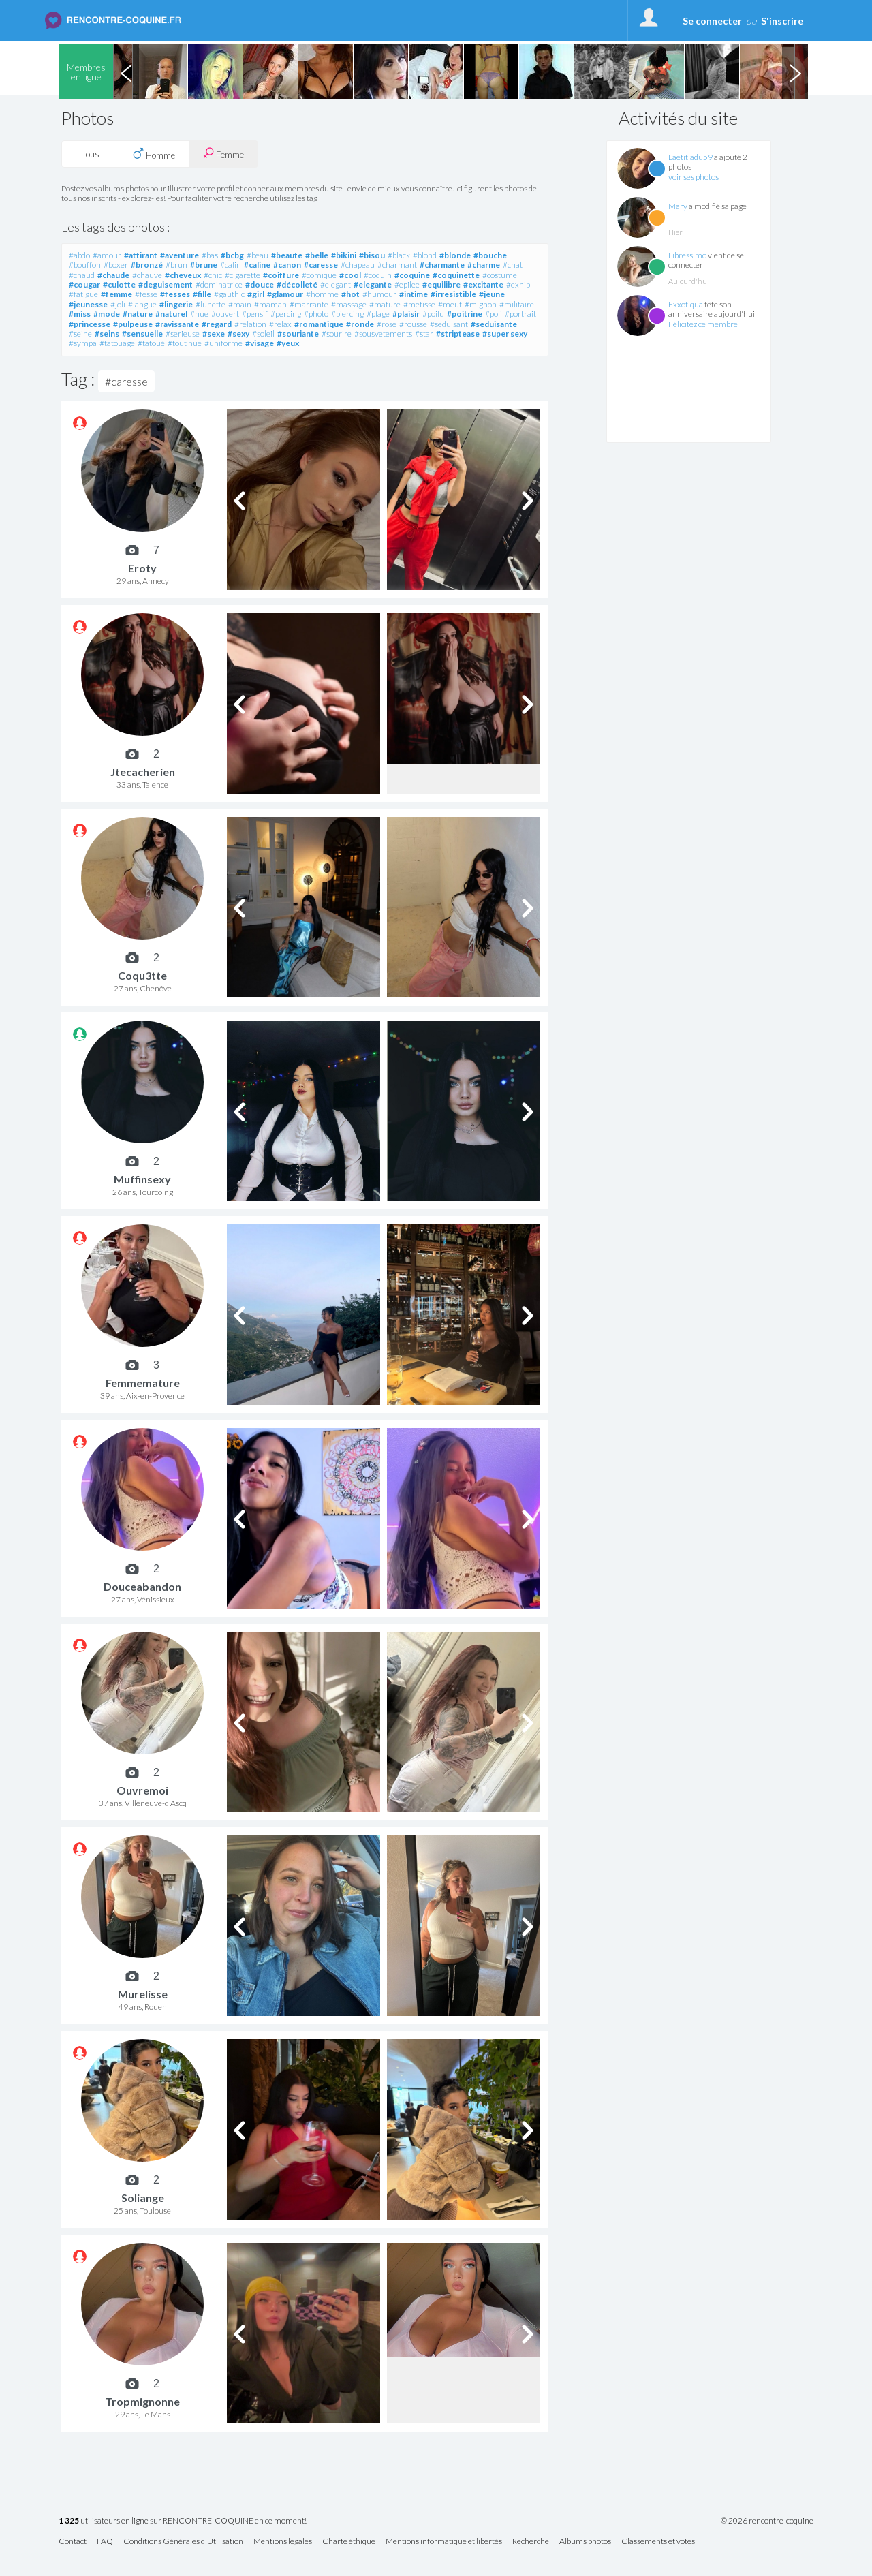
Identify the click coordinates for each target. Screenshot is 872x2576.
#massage (349, 304)
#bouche (490, 255)
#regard (217, 324)
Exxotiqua (685, 304)
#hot (350, 294)
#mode (106, 314)
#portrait (520, 314)
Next (795, 71)
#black (399, 255)
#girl (255, 294)
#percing (285, 314)
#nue (199, 314)
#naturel (171, 314)
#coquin (378, 275)
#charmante (442, 265)
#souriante (298, 333)
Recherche (530, 2541)
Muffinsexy (142, 1179)
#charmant (397, 265)
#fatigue (83, 294)
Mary (677, 206)
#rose (386, 324)
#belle (316, 255)
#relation (250, 324)
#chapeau (358, 265)
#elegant (335, 284)
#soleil (263, 333)
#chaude (113, 275)
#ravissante (177, 324)
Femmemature (143, 1382)
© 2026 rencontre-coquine (767, 2521)
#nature (138, 314)
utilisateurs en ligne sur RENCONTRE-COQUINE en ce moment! (183, 2521)
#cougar (84, 284)
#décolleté (297, 284)
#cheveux (183, 275)
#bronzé (147, 265)
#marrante (309, 304)
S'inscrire (782, 21)
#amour (107, 255)
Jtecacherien (142, 771)
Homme (154, 154)
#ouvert (225, 314)
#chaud (82, 275)
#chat (513, 265)
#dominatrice (219, 284)
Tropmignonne (142, 2401)
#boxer (116, 265)
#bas (210, 255)
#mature (385, 304)
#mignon (481, 304)
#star (424, 333)
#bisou (372, 255)
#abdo (79, 255)
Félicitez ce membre (703, 324)
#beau (257, 255)
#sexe (213, 333)
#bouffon (85, 265)
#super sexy (504, 333)
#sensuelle (142, 333)
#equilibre (441, 284)
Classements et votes (658, 2541)
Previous (126, 71)
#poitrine (464, 314)
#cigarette (242, 275)
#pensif (255, 314)
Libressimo (687, 255)
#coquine (412, 275)
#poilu (433, 314)
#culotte (119, 284)
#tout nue (185, 343)
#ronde (360, 324)
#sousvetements (383, 333)
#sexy (238, 333)
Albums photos (585, 2541)
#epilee (407, 284)
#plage (378, 314)
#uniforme (223, 343)
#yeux (288, 343)
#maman (270, 304)
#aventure (179, 255)
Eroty (142, 567)
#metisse (419, 304)
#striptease (458, 333)
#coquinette (456, 275)
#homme (322, 294)
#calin (230, 265)
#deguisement (165, 284)
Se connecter (712, 21)
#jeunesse (88, 304)
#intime (413, 294)
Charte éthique (348, 2541)
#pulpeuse (133, 324)
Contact (73, 2541)
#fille (202, 294)
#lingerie (176, 304)
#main (239, 304)
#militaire (516, 304)
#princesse (89, 324)
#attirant (140, 255)
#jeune (492, 294)
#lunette (210, 304)
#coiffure (281, 275)
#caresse (321, 265)
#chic (213, 275)
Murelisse (143, 1993)
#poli (493, 314)
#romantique (318, 324)
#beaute (286, 255)
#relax (280, 324)
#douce (259, 284)
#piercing (347, 314)
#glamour (285, 294)
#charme (483, 265)
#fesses (175, 294)
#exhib (518, 284)
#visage (259, 343)
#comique (319, 275)
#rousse (413, 324)
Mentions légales (282, 2541)
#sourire (337, 333)
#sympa (83, 343)
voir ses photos (693, 177)
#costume (499, 275)
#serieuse (183, 333)
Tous (90, 154)
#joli (117, 304)
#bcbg (232, 255)
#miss (80, 314)
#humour (379, 294)
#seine (80, 333)
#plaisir (406, 314)
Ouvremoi (142, 1790)
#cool (350, 275)
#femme (116, 294)
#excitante (483, 284)
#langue (142, 304)
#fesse (146, 294)
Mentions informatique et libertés (444, 2541)
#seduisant (449, 324)
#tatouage (117, 343)
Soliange (142, 2197)
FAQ (105, 2541)
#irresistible (453, 294)
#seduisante (494, 324)
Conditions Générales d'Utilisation (183, 2541)
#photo (316, 314)
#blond (425, 255)
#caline (257, 265)
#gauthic (229, 294)
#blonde (455, 255)
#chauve (147, 275)
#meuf (450, 304)
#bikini (343, 255)
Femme (223, 153)
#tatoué (151, 343)
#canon (287, 265)
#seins (107, 333)
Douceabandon (142, 1586)
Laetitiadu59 (690, 157)
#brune (203, 265)
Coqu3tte (142, 975)
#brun (176, 265)
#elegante (373, 284)
